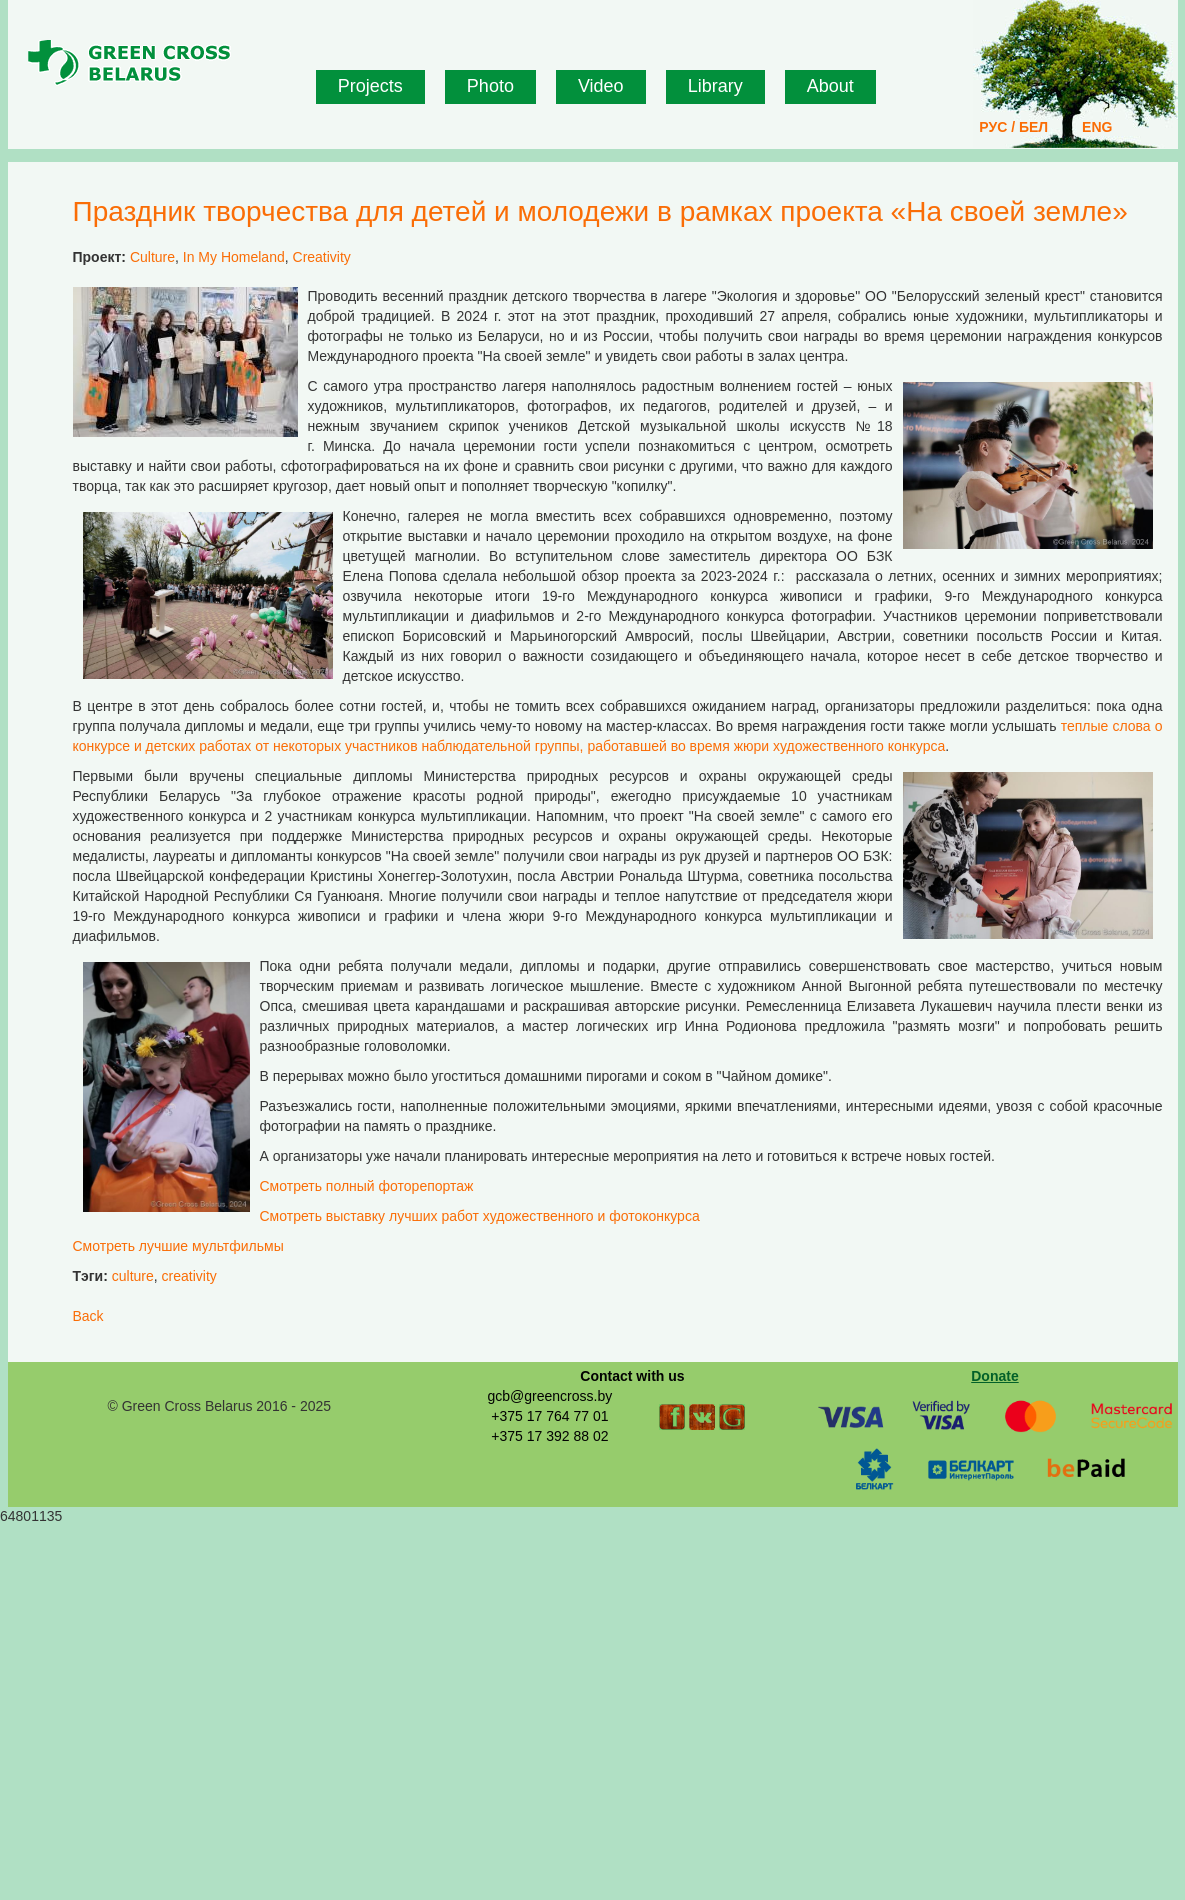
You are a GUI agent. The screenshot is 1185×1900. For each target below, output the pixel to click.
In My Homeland (234, 257)
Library (715, 86)
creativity (189, 1276)
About (830, 86)
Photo (490, 86)
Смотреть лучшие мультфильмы (178, 1246)
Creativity (322, 257)
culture (133, 1276)
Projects (370, 86)
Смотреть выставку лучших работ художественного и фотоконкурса (480, 1216)
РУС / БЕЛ (1013, 127)
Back (88, 1316)
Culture (152, 257)
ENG (1097, 127)
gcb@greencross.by (549, 1396)
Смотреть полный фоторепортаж (369, 1186)
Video (601, 86)
